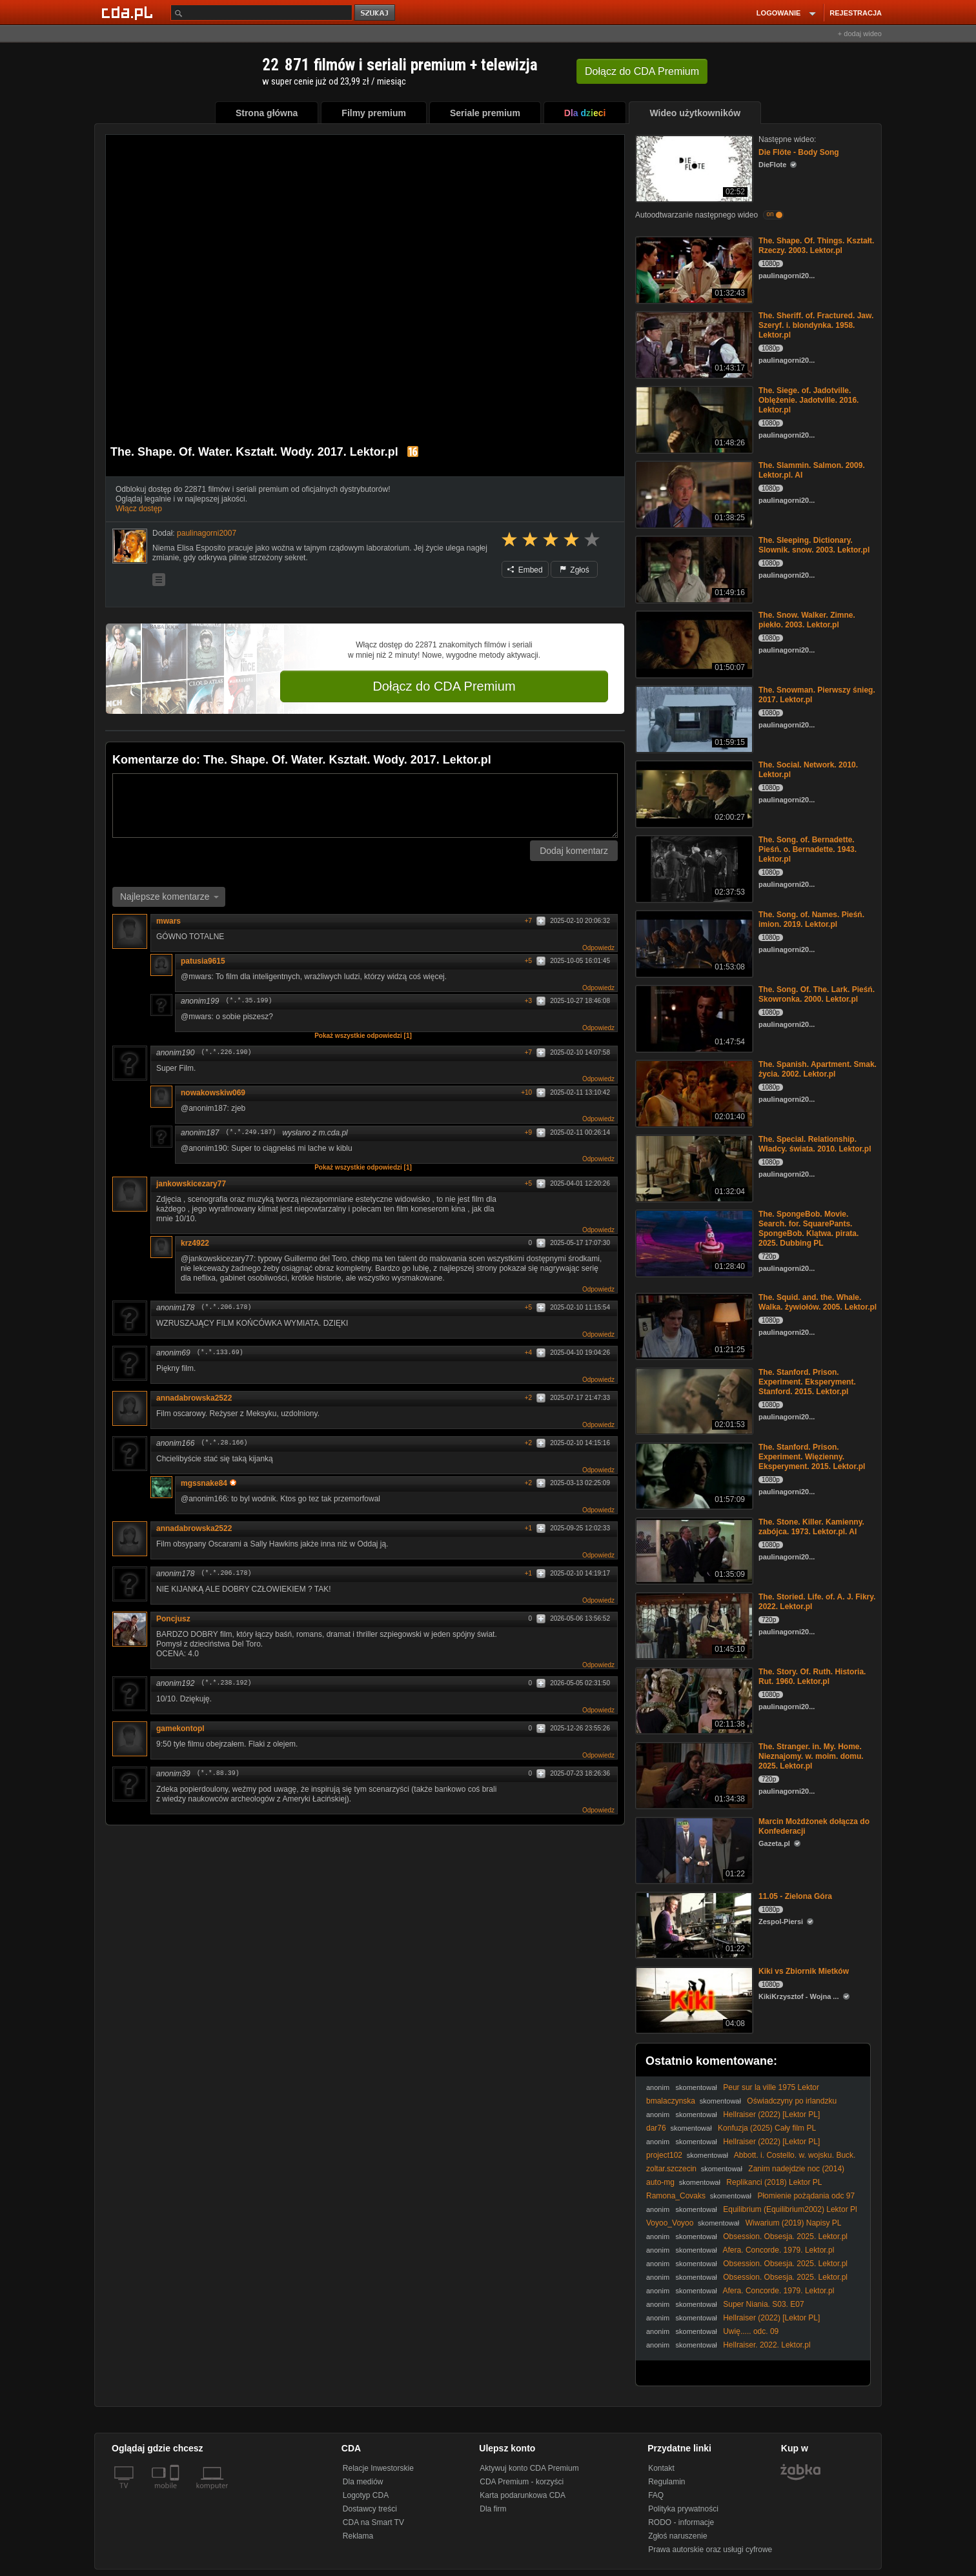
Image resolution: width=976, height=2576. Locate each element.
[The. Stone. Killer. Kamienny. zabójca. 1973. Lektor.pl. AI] (693, 1550)
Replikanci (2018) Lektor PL (774, 2182)
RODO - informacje (681, 2522)
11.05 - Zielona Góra (795, 1896)
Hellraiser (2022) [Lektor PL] (771, 2114)
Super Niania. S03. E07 (763, 2304)
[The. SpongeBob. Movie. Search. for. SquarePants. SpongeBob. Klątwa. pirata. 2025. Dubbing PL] (693, 1242)
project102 (664, 2155)
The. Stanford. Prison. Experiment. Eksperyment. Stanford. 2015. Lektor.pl (807, 1382)
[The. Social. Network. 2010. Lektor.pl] (693, 793)
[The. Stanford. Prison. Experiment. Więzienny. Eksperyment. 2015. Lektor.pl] (693, 1475)
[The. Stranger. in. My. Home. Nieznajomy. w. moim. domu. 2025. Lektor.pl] (693, 1774)
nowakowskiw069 (213, 1092)
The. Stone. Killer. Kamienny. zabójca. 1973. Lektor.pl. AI (811, 1526)
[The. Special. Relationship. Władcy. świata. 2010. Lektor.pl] (693, 1167)
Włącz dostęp (139, 508)
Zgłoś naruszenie (677, 2536)
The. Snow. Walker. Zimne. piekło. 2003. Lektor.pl (806, 620)
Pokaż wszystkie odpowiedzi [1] (363, 1035)
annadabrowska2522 (194, 1398)
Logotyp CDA (366, 2495)
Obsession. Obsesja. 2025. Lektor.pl (785, 2236)
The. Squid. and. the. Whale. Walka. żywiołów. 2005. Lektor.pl (817, 1302)
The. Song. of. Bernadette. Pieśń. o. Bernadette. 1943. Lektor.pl (807, 849)
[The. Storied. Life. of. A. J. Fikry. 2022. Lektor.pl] (693, 1625)
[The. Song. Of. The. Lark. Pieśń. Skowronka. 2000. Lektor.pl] (693, 1017)
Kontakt (661, 2468)
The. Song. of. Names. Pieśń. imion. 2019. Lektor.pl (811, 919)
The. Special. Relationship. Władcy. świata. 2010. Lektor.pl (814, 1144)
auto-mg (660, 2182)
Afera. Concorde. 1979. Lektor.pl (779, 2250)
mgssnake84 (208, 1483)
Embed (524, 569)
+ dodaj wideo (860, 33)
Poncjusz (173, 1618)
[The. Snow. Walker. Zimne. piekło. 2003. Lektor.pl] (693, 643)
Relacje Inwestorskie (378, 2468)
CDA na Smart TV (373, 2522)
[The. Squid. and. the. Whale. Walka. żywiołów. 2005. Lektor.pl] (693, 1325)
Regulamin (666, 2481)
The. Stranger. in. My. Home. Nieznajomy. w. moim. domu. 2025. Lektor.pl (811, 1756)
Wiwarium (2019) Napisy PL (794, 2222)
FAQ (656, 2495)
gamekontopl (180, 1728)
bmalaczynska (670, 2100)
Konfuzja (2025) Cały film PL (767, 2128)
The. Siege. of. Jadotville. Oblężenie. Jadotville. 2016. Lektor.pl (808, 400)
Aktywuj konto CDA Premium (529, 2468)
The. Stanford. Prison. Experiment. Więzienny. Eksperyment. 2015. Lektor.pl (811, 1457)
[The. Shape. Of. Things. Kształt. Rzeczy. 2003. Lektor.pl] (693, 268)
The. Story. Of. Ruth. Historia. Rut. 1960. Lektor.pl (812, 1676)
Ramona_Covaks (676, 2195)
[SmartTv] (176, 2493)
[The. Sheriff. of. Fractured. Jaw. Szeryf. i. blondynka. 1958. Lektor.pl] (693, 343)
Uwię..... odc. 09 (750, 2331)
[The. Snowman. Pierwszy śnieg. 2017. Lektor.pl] (693, 718)
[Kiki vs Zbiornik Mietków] (693, 1999)
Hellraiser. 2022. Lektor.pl (766, 2344)
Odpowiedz (598, 947)
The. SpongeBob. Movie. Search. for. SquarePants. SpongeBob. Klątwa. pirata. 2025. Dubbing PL (808, 1229)
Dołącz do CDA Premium (443, 686)
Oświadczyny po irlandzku (792, 2100)
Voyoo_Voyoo (669, 2222)
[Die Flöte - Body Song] (693, 167)
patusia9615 (203, 961)
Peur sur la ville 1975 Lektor (771, 2087)
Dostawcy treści (370, 2508)
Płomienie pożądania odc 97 (806, 2195)
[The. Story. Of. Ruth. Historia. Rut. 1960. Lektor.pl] (693, 1699)
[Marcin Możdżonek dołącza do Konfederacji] (693, 1849)
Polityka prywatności (683, 2508)
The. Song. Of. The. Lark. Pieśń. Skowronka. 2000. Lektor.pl (816, 994)
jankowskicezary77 (191, 1183)
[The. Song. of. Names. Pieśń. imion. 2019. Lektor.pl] (693, 942)
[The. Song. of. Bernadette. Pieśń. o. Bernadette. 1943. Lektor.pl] (693, 867)
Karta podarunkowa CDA (522, 2495)
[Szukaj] (261, 13)
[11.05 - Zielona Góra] (693, 1924)
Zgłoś (574, 569)
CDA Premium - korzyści (522, 2481)
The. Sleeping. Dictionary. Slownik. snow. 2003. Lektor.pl (813, 545)
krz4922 (195, 1243)
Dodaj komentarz (574, 851)
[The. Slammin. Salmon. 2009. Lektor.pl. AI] (693, 493)
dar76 (656, 2128)
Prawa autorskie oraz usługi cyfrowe (710, 2549)
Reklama (358, 2536)
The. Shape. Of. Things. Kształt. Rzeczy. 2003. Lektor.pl (816, 245)
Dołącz (642, 71)
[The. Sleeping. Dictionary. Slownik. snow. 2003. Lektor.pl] (693, 568)
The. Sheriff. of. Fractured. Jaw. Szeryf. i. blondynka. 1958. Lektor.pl (815, 325)
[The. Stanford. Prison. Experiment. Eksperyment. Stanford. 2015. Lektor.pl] (693, 1400)
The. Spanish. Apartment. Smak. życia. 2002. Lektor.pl (817, 1069)
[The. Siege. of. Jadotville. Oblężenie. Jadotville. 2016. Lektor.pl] (693, 418)
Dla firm (493, 2508)
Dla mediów (363, 2481)
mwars (168, 921)
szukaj (375, 13)
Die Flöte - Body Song (798, 152)
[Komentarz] (365, 805)
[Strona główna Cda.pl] (129, 12)
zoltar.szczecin (671, 2168)
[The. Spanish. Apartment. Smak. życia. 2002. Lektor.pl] (693, 1092)
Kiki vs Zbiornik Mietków (803, 1971)
